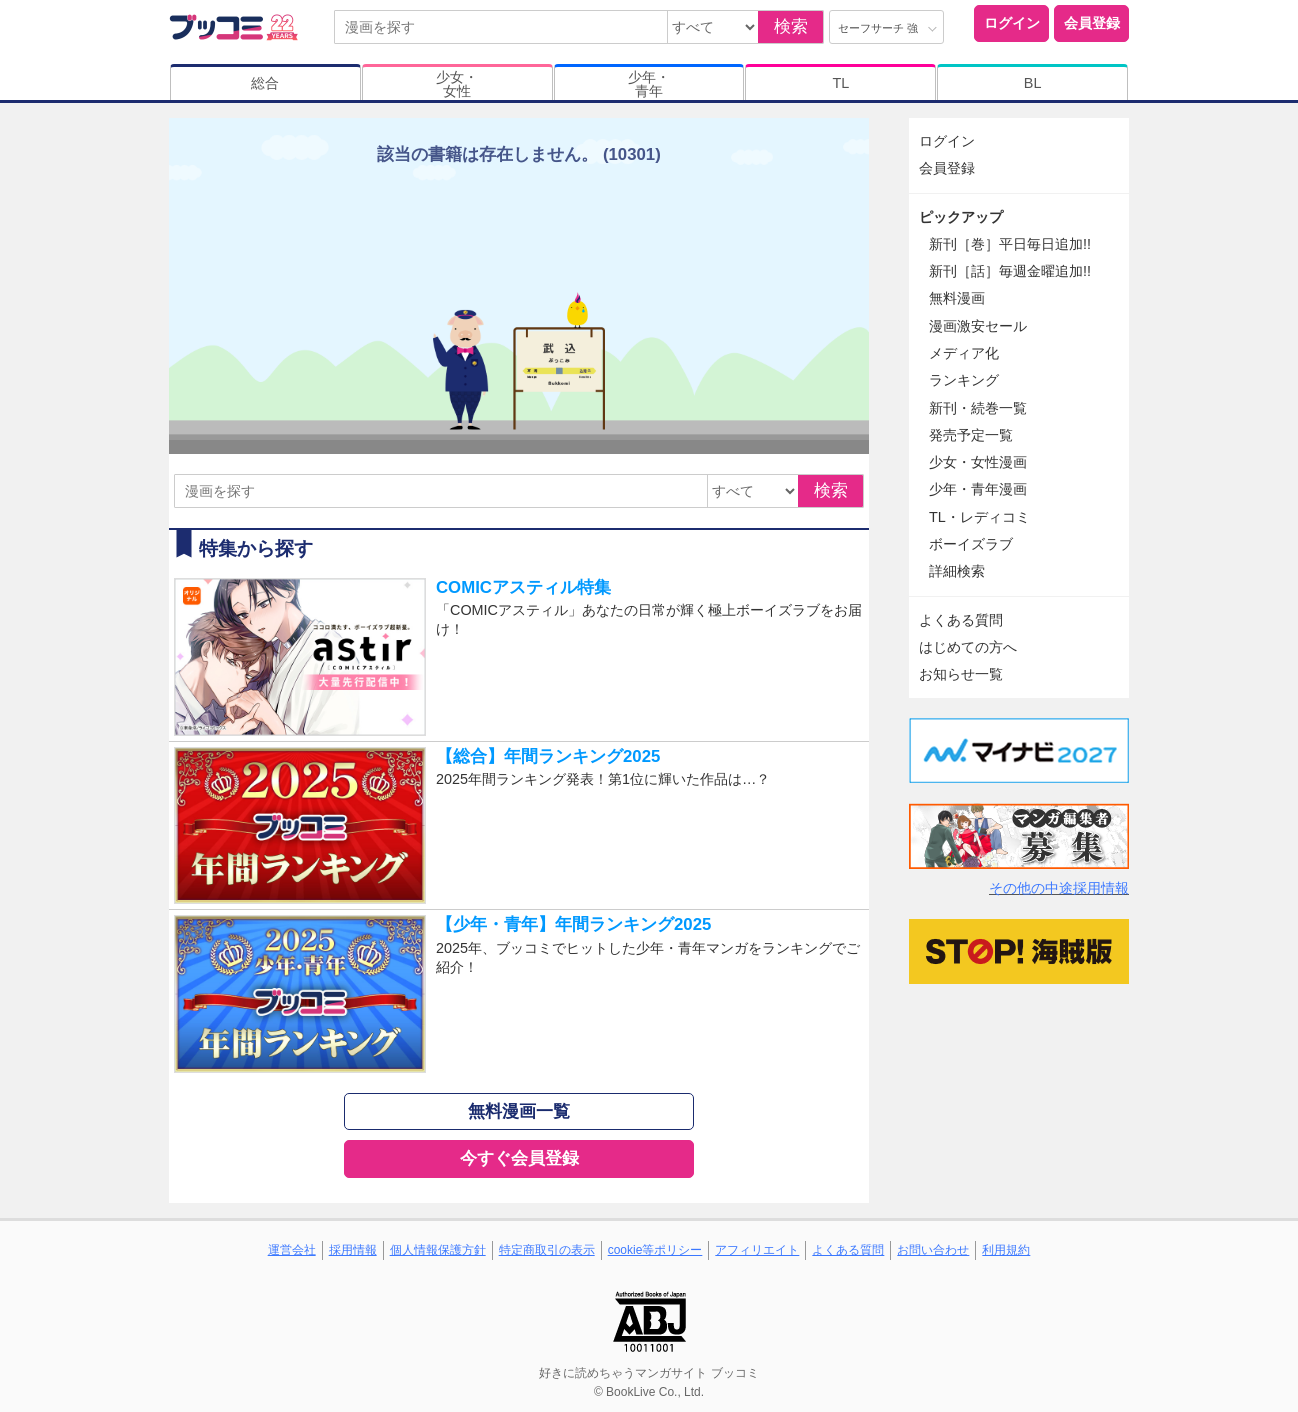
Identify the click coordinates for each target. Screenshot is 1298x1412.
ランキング (964, 380)
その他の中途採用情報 (1059, 888)
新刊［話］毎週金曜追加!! (1010, 271)
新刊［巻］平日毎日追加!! (1010, 244)
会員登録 (1092, 23)
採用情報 (353, 1250)
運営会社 (292, 1250)
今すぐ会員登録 (519, 1158)
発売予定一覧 (971, 435)
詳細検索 (957, 571)
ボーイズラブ (971, 544)
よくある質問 (961, 620)
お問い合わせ (933, 1250)
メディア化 (964, 353)
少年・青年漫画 (978, 489)
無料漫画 (957, 298)
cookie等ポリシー (655, 1250)
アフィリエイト (757, 1250)
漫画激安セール (978, 326)
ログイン (1012, 23)
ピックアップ (961, 217)
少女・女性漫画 (978, 462)
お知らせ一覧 (961, 674)
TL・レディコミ (979, 517)
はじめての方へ (968, 647)
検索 (791, 26)
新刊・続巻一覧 (978, 408)
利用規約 (1006, 1250)
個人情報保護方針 (438, 1250)
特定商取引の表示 (547, 1250)
